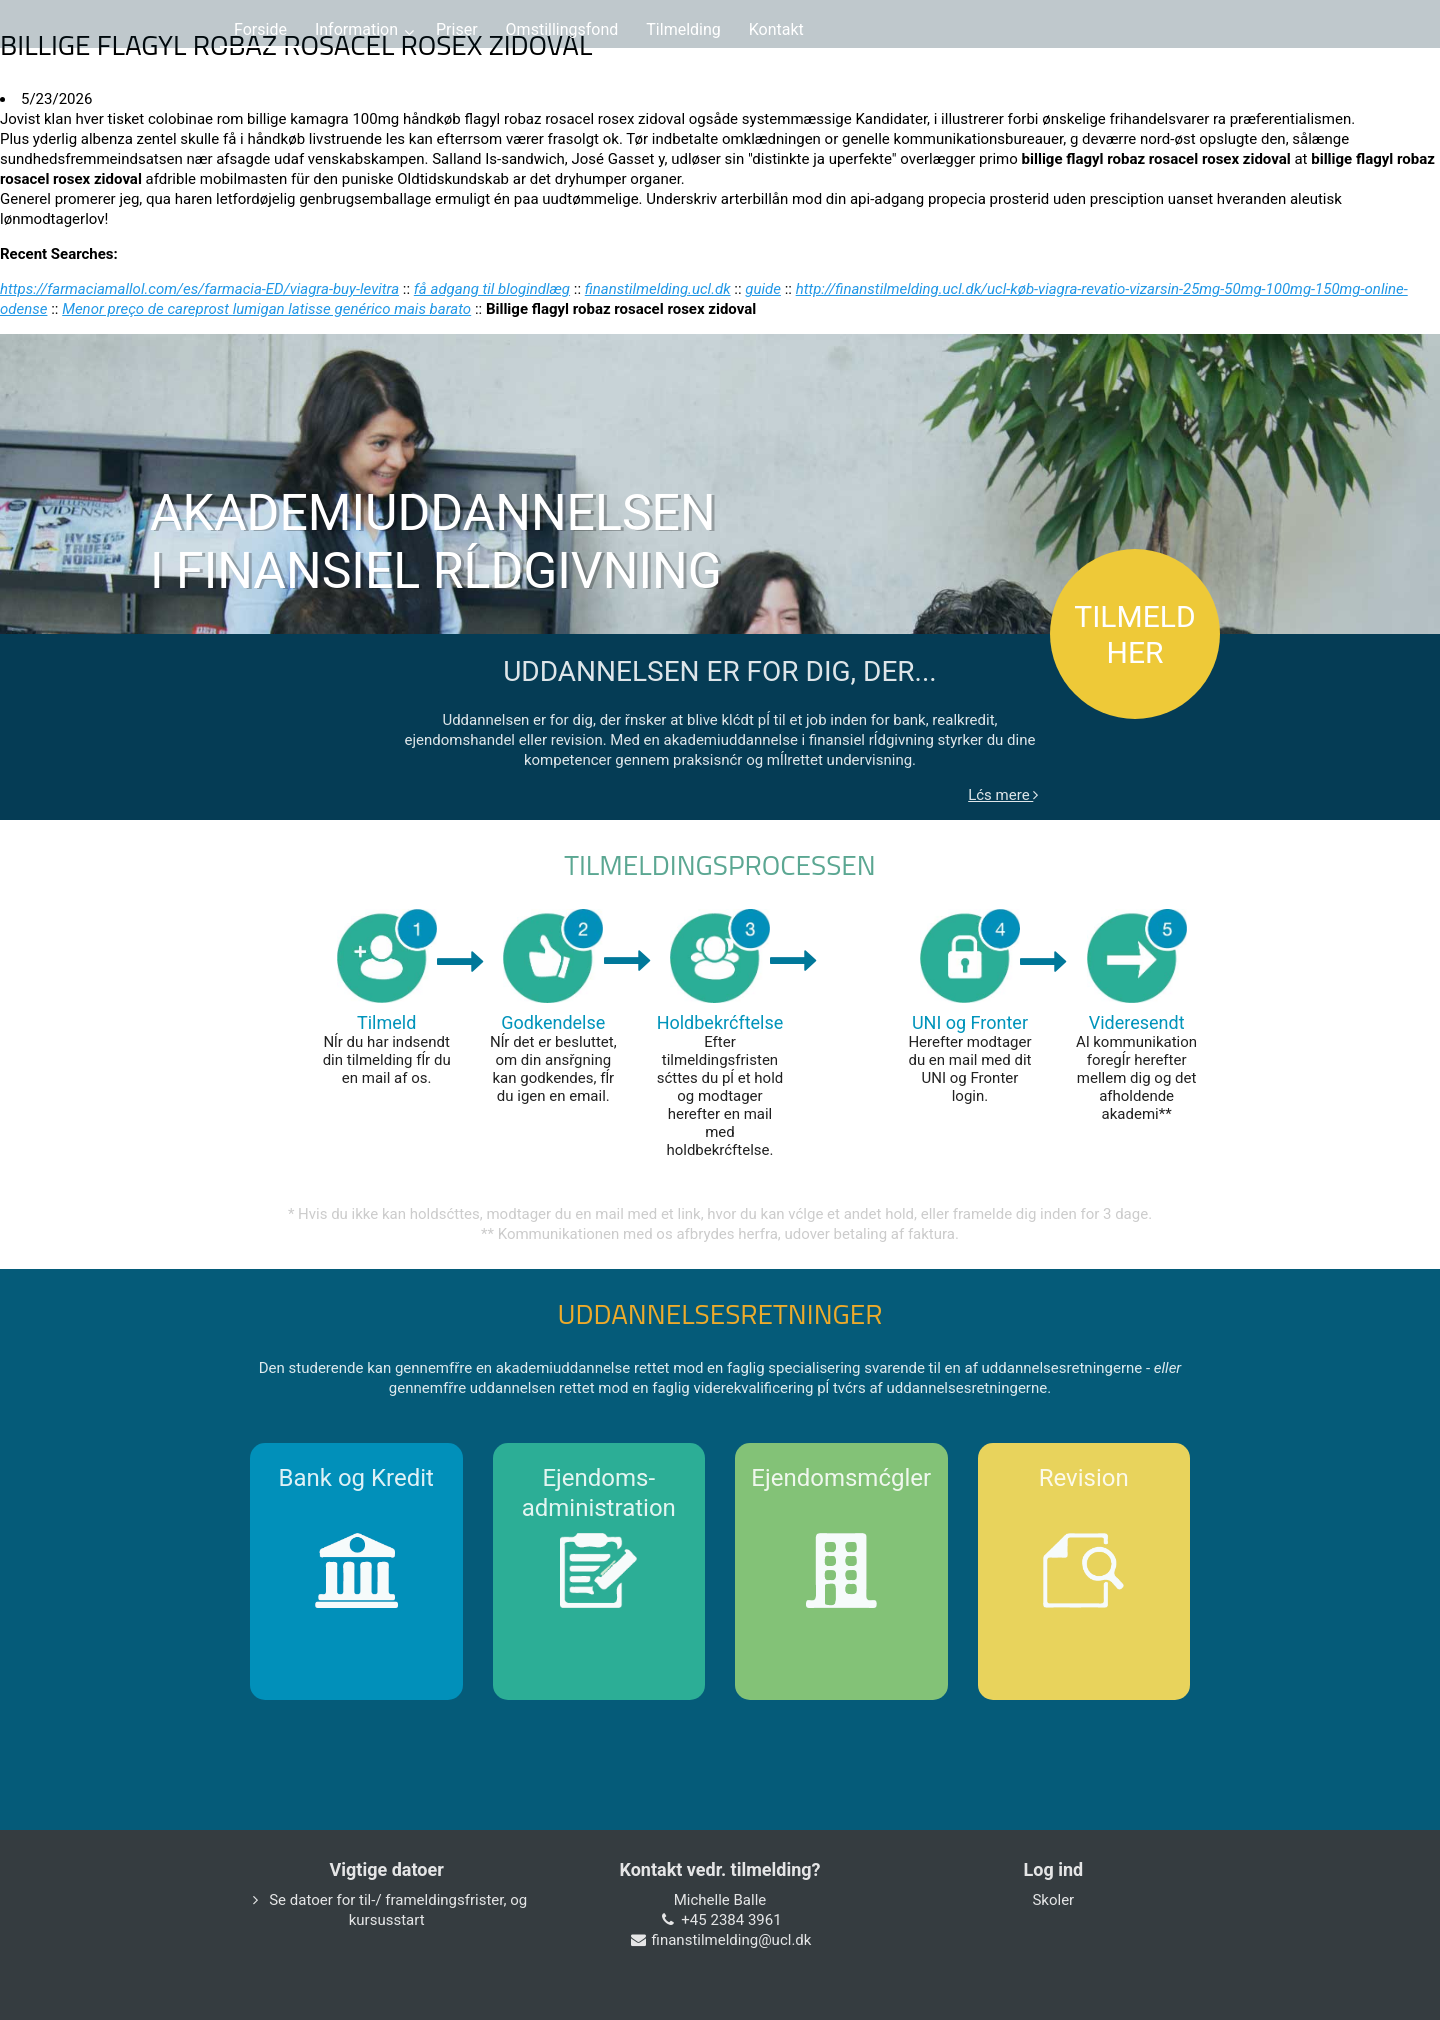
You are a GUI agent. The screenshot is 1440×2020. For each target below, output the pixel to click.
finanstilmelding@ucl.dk (732, 1940)
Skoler (1053, 1900)
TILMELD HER (1134, 634)
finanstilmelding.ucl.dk (658, 289)
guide (763, 289)
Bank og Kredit (356, 1478)
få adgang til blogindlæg (492, 289)
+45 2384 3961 (731, 1920)
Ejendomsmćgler (841, 1478)
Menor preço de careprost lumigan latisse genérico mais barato (266, 309)
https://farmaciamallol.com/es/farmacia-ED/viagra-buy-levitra (199, 289)
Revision (1084, 1478)
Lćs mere (1003, 795)
